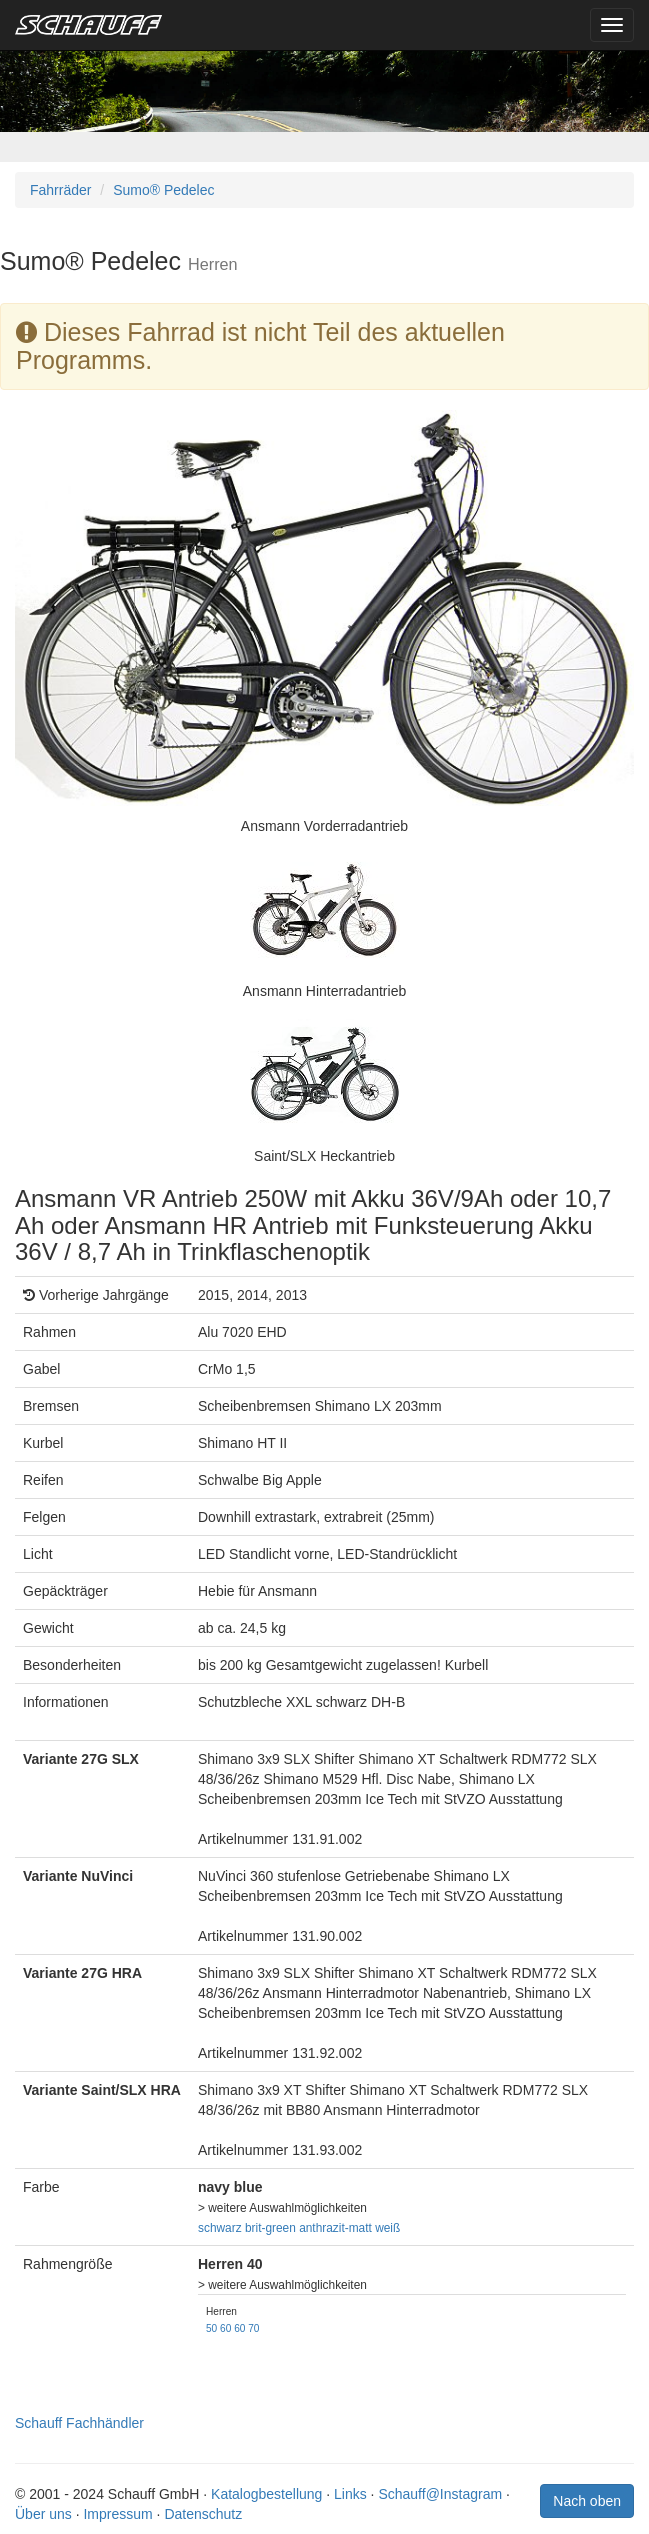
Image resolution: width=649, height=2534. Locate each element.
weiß (387, 2228)
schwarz (220, 2228)
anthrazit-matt (335, 2228)
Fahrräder (60, 190)
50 (211, 2328)
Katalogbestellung (266, 2494)
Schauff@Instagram (440, 2494)
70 (253, 2328)
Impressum (117, 2514)
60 (225, 2328)
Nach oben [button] (587, 2501)
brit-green (270, 2228)
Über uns (43, 2514)
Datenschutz (203, 2514)
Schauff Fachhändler (79, 2423)
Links (350, 2494)
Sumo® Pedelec (163, 190)
